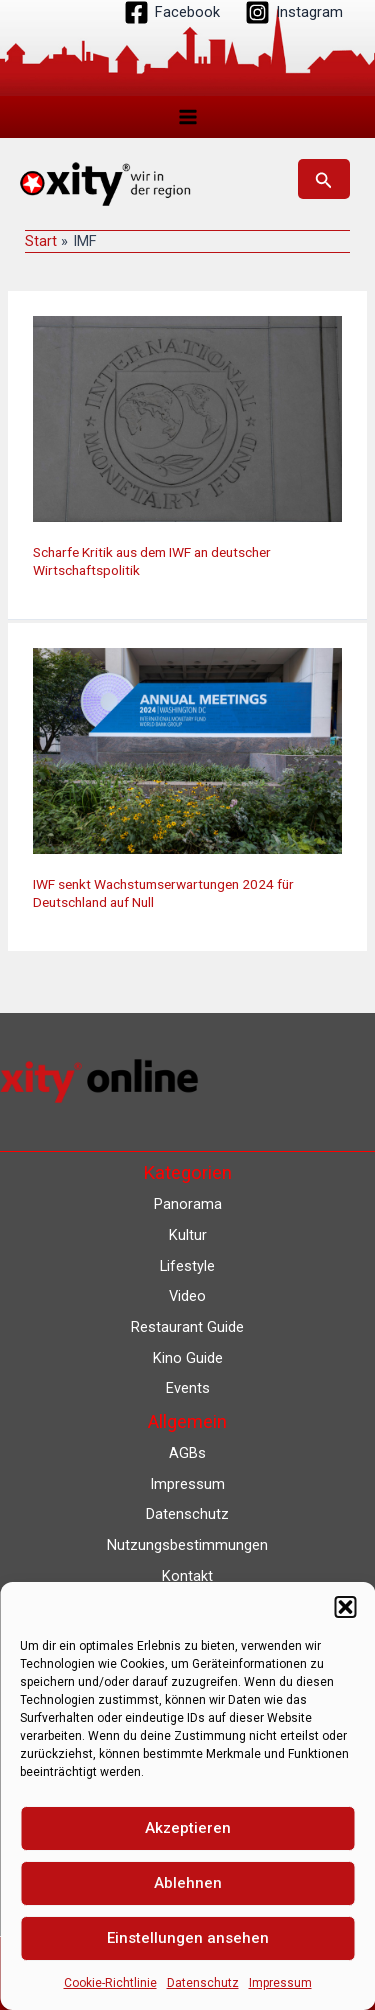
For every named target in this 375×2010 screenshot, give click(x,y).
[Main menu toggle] (188, 117)
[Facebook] (172, 12)
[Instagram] (294, 12)
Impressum (280, 1983)
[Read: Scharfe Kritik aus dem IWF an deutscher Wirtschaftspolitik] (187, 418)
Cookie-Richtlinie (110, 1983)
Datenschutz (203, 1983)
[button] (345, 1607)
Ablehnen (188, 1883)
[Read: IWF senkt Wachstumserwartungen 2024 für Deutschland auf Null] (187, 750)
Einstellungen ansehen (188, 1938)
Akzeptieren (188, 1828)
